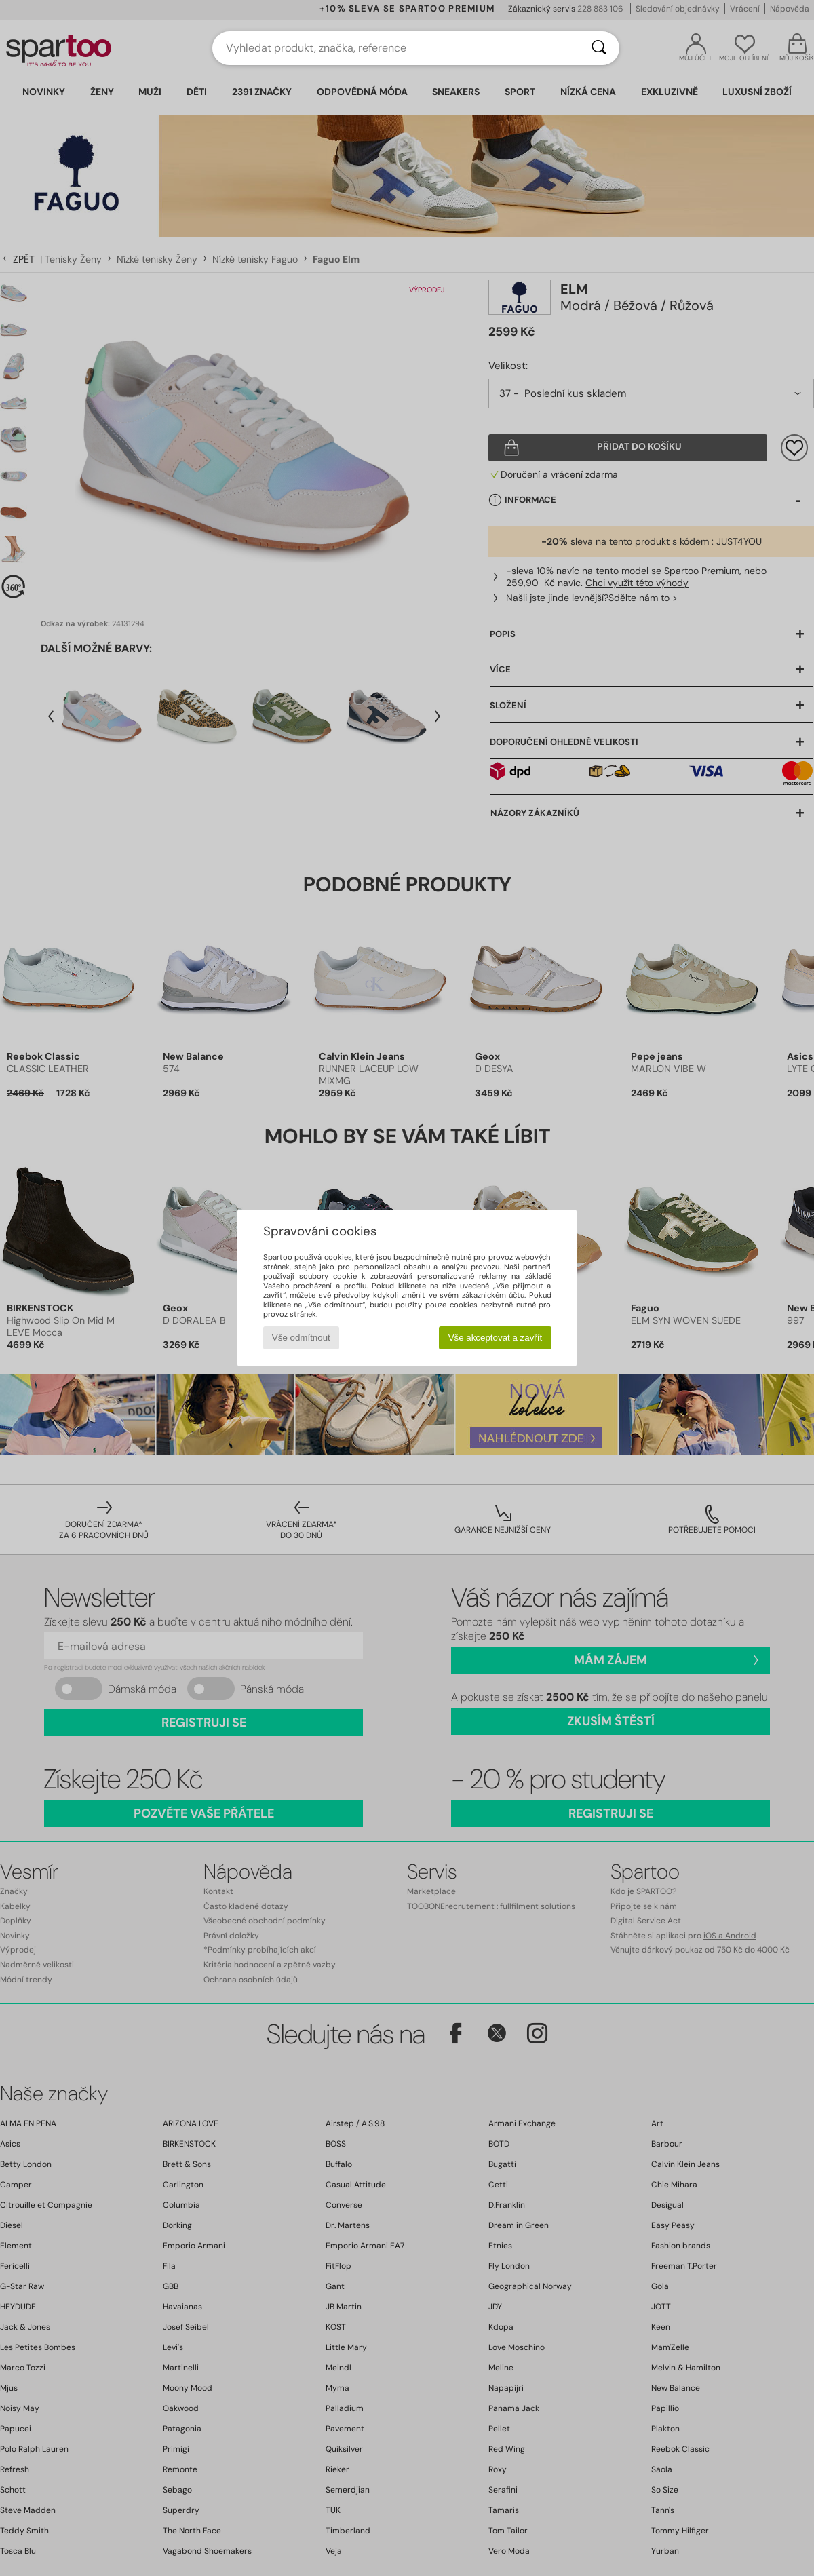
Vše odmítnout (301, 1337)
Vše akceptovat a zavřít (495, 1337)
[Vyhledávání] (599, 48)
